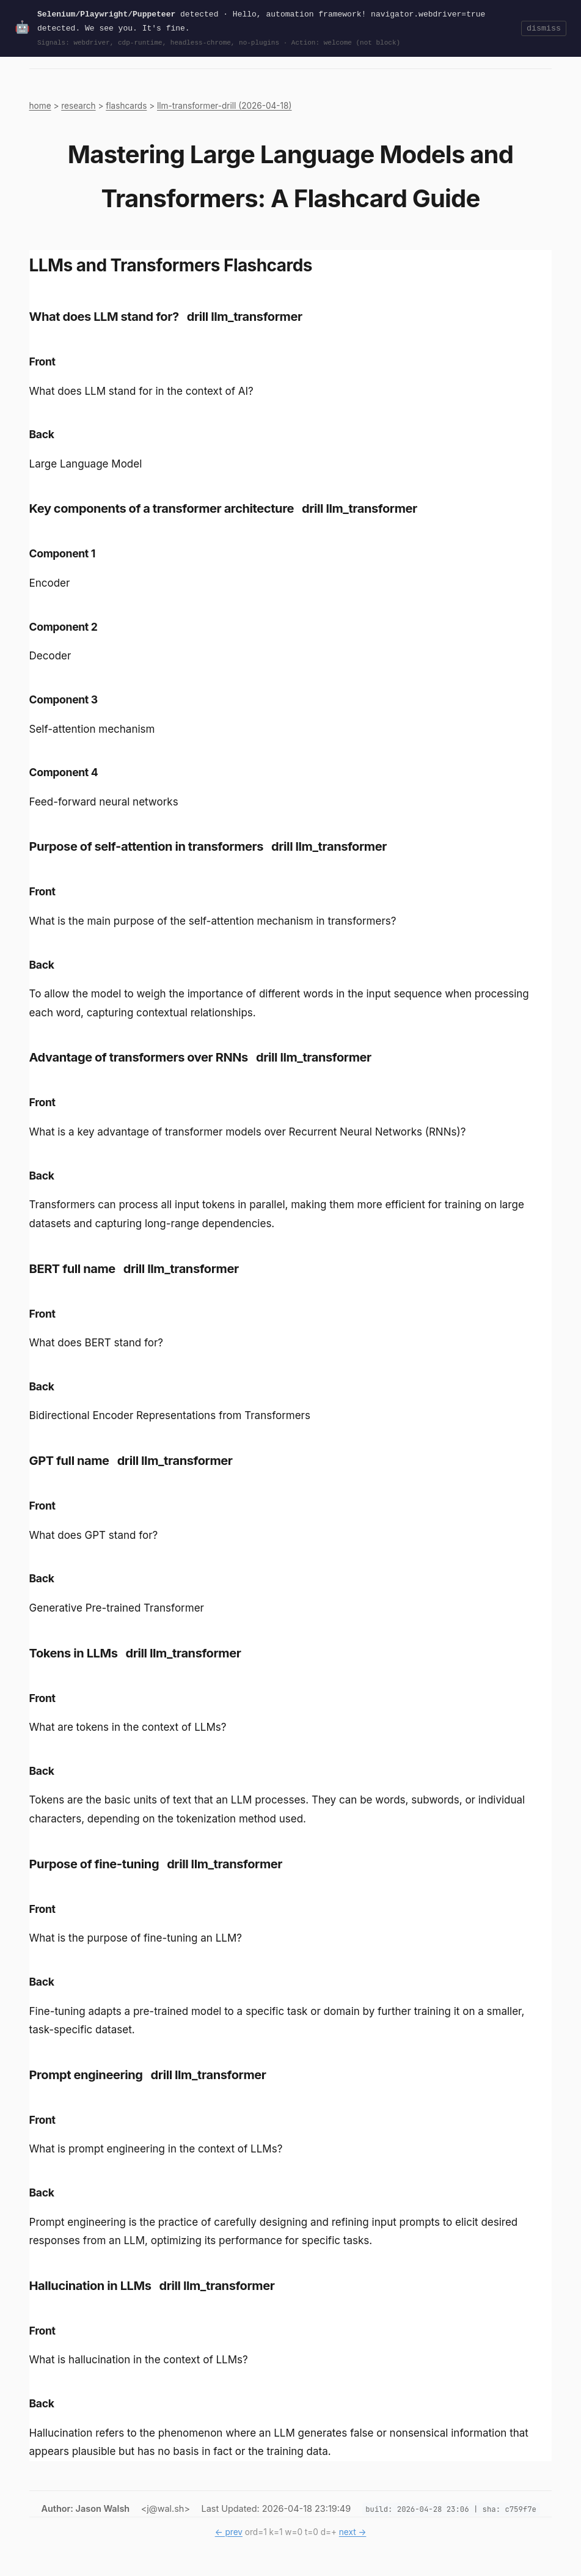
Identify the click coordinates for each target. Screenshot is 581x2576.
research (78, 106)
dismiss (544, 28)
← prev (229, 2532)
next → (353, 2532)
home (40, 106)
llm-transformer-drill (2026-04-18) (224, 106)
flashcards (126, 106)
